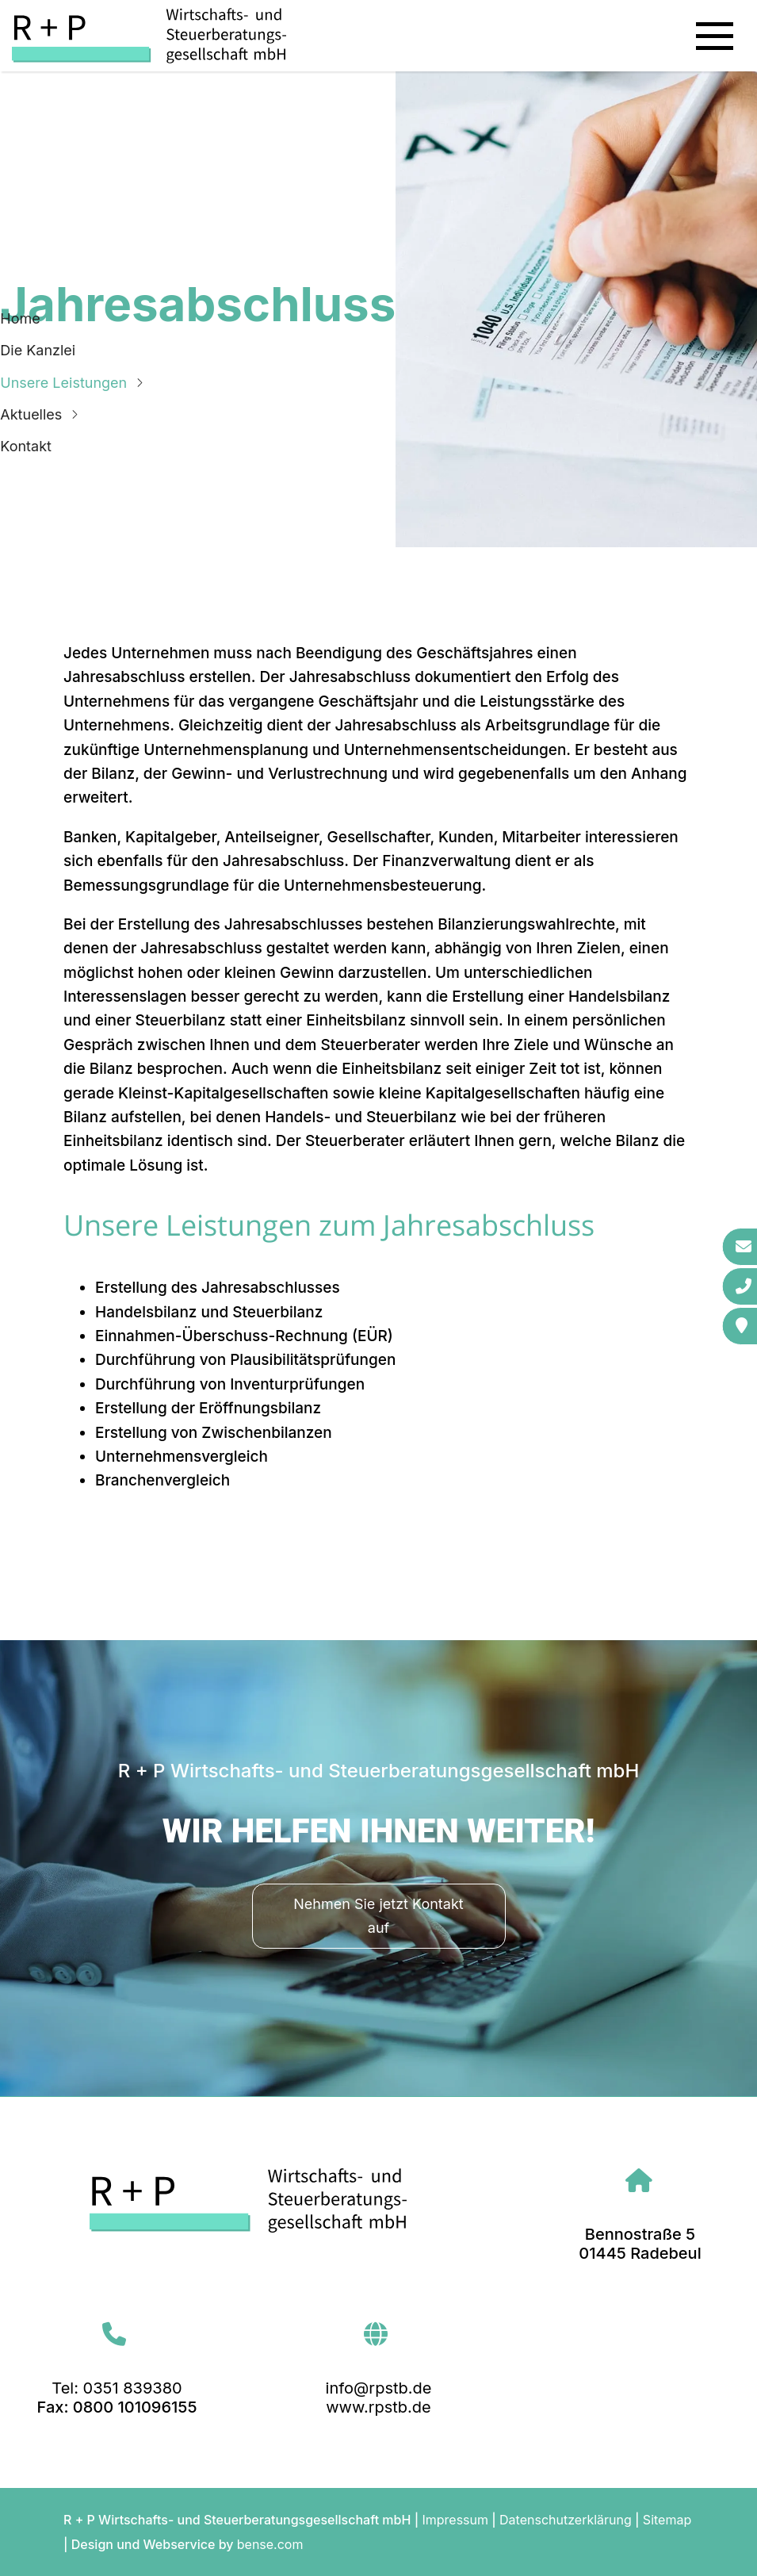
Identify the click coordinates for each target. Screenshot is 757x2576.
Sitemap (667, 2520)
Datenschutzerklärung (565, 2520)
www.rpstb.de (378, 2407)
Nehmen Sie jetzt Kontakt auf (378, 1916)
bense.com (270, 2544)
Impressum (455, 2520)
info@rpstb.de (379, 2388)
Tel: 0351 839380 (117, 2388)
